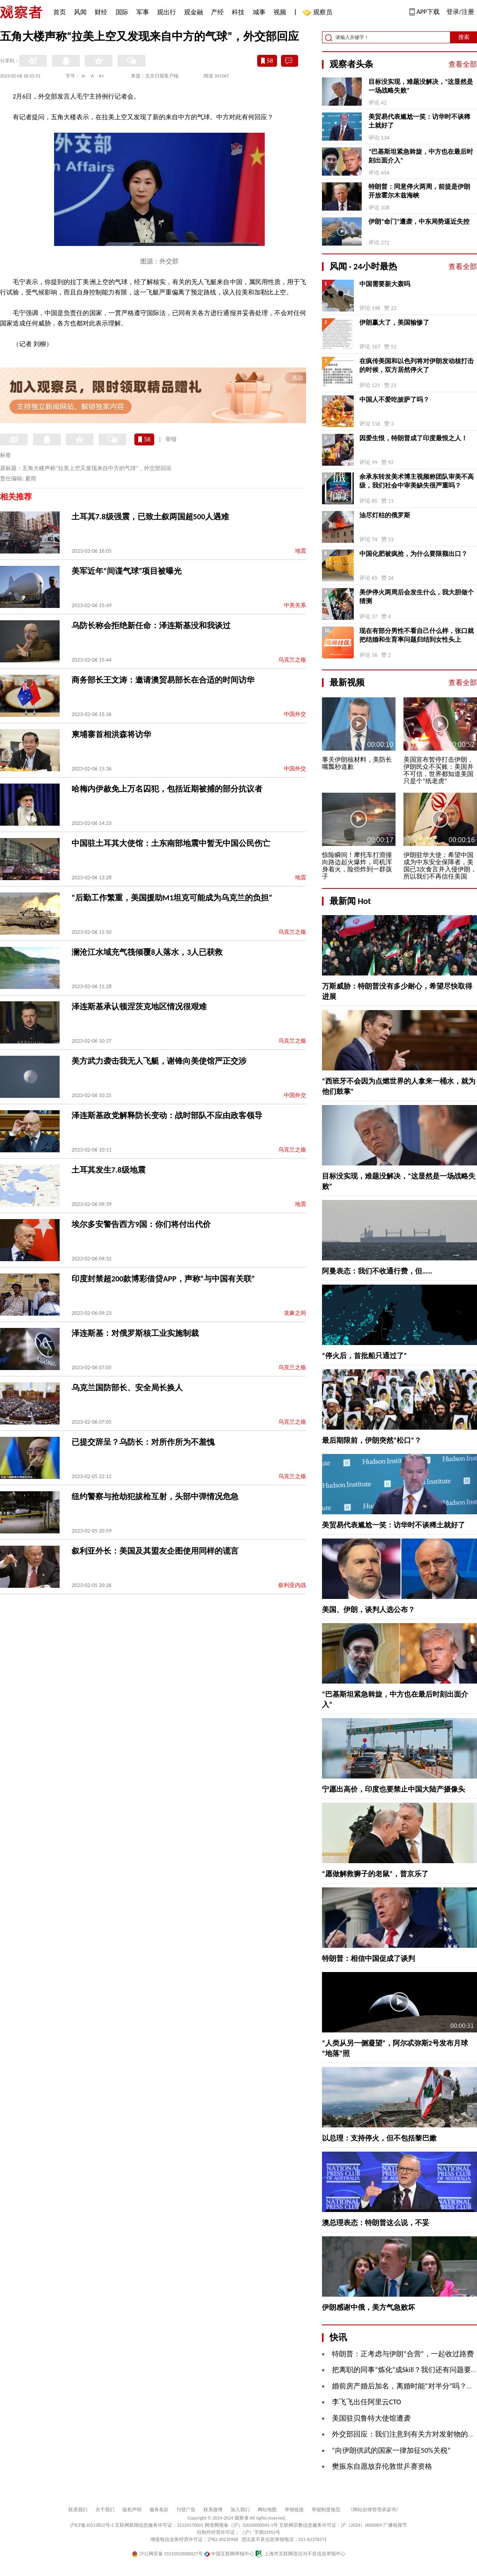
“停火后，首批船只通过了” (364, 1355)
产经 (217, 12)
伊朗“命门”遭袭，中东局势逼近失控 (418, 221)
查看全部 (462, 64)
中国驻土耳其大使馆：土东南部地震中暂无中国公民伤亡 (171, 843)
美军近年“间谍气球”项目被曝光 (127, 571)
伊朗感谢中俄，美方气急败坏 (368, 2307)
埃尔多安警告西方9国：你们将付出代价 (141, 1224)
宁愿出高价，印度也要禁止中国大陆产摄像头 (393, 1789)
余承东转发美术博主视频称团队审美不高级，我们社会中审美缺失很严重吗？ (416, 481)
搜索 (463, 37)
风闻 (80, 12)
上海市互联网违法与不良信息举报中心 (300, 2554)
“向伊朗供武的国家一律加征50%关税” (391, 2450)
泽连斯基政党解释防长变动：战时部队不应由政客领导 (167, 1115)
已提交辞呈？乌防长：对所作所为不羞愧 (143, 1442)
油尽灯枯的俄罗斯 (384, 515)
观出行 (166, 12)
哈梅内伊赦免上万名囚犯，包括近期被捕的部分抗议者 (167, 789)
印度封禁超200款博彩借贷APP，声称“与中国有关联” (163, 1278)
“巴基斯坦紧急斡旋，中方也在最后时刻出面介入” (420, 156)
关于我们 (104, 2509)
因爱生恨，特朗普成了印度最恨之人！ (413, 438)
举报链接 (294, 2509)
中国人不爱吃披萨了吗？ (394, 399)
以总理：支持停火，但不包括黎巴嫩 (379, 2138)
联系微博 (213, 2509)
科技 (238, 12)
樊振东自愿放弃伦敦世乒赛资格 (382, 2466)
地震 (300, 551)
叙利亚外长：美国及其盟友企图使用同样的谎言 (155, 1551)
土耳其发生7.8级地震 (108, 1170)
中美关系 (295, 605)
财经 (101, 12)
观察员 (318, 12)
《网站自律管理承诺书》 (374, 2509)
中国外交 (295, 714)
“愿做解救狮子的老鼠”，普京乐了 (375, 1874)
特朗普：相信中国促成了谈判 (368, 1958)
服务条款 (159, 2509)
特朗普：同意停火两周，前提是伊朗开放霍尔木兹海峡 (419, 191)
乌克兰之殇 (292, 659)
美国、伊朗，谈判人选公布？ (368, 1609)
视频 (279, 12)
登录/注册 (460, 11)
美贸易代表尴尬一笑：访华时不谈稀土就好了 (419, 121)
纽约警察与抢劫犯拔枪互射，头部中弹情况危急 (155, 1496)
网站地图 (267, 2509)
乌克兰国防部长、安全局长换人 (127, 1387)
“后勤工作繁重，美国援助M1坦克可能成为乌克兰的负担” (172, 897)
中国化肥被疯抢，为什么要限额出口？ (413, 553)
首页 (59, 12)
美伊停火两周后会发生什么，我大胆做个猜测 (416, 596)
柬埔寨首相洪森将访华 (111, 734)
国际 (122, 12)
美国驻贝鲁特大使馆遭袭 (371, 2418)
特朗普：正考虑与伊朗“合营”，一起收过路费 (403, 2354)
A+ (101, 76)
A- (84, 76)
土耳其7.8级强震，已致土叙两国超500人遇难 (150, 516)
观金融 (193, 12)
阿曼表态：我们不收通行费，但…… (377, 1271)
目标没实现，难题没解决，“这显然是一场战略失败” (420, 86)
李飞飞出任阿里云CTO (366, 2402)
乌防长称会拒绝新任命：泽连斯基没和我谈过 (151, 625)
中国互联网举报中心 (229, 2554)
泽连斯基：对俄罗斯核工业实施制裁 (135, 1333)
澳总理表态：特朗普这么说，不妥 (375, 2222)
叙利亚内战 (292, 1585)
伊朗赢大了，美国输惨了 (394, 322)
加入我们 (240, 2509)
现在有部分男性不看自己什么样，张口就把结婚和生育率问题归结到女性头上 (416, 635)
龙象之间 (295, 1313)
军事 (142, 12)
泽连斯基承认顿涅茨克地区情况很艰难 (139, 1006)
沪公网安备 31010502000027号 (167, 2554)
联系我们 (77, 2509)
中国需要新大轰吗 (384, 284)
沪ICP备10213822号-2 (92, 2525)
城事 (259, 12)
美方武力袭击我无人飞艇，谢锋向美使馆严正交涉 (159, 1061)
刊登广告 (186, 2509)
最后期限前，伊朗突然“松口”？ (371, 1440)
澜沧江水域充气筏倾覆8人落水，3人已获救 (147, 952)
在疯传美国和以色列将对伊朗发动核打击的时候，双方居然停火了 (416, 365)
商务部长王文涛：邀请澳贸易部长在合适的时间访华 (163, 680)
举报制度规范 (326, 2509)
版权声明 (132, 2509)
